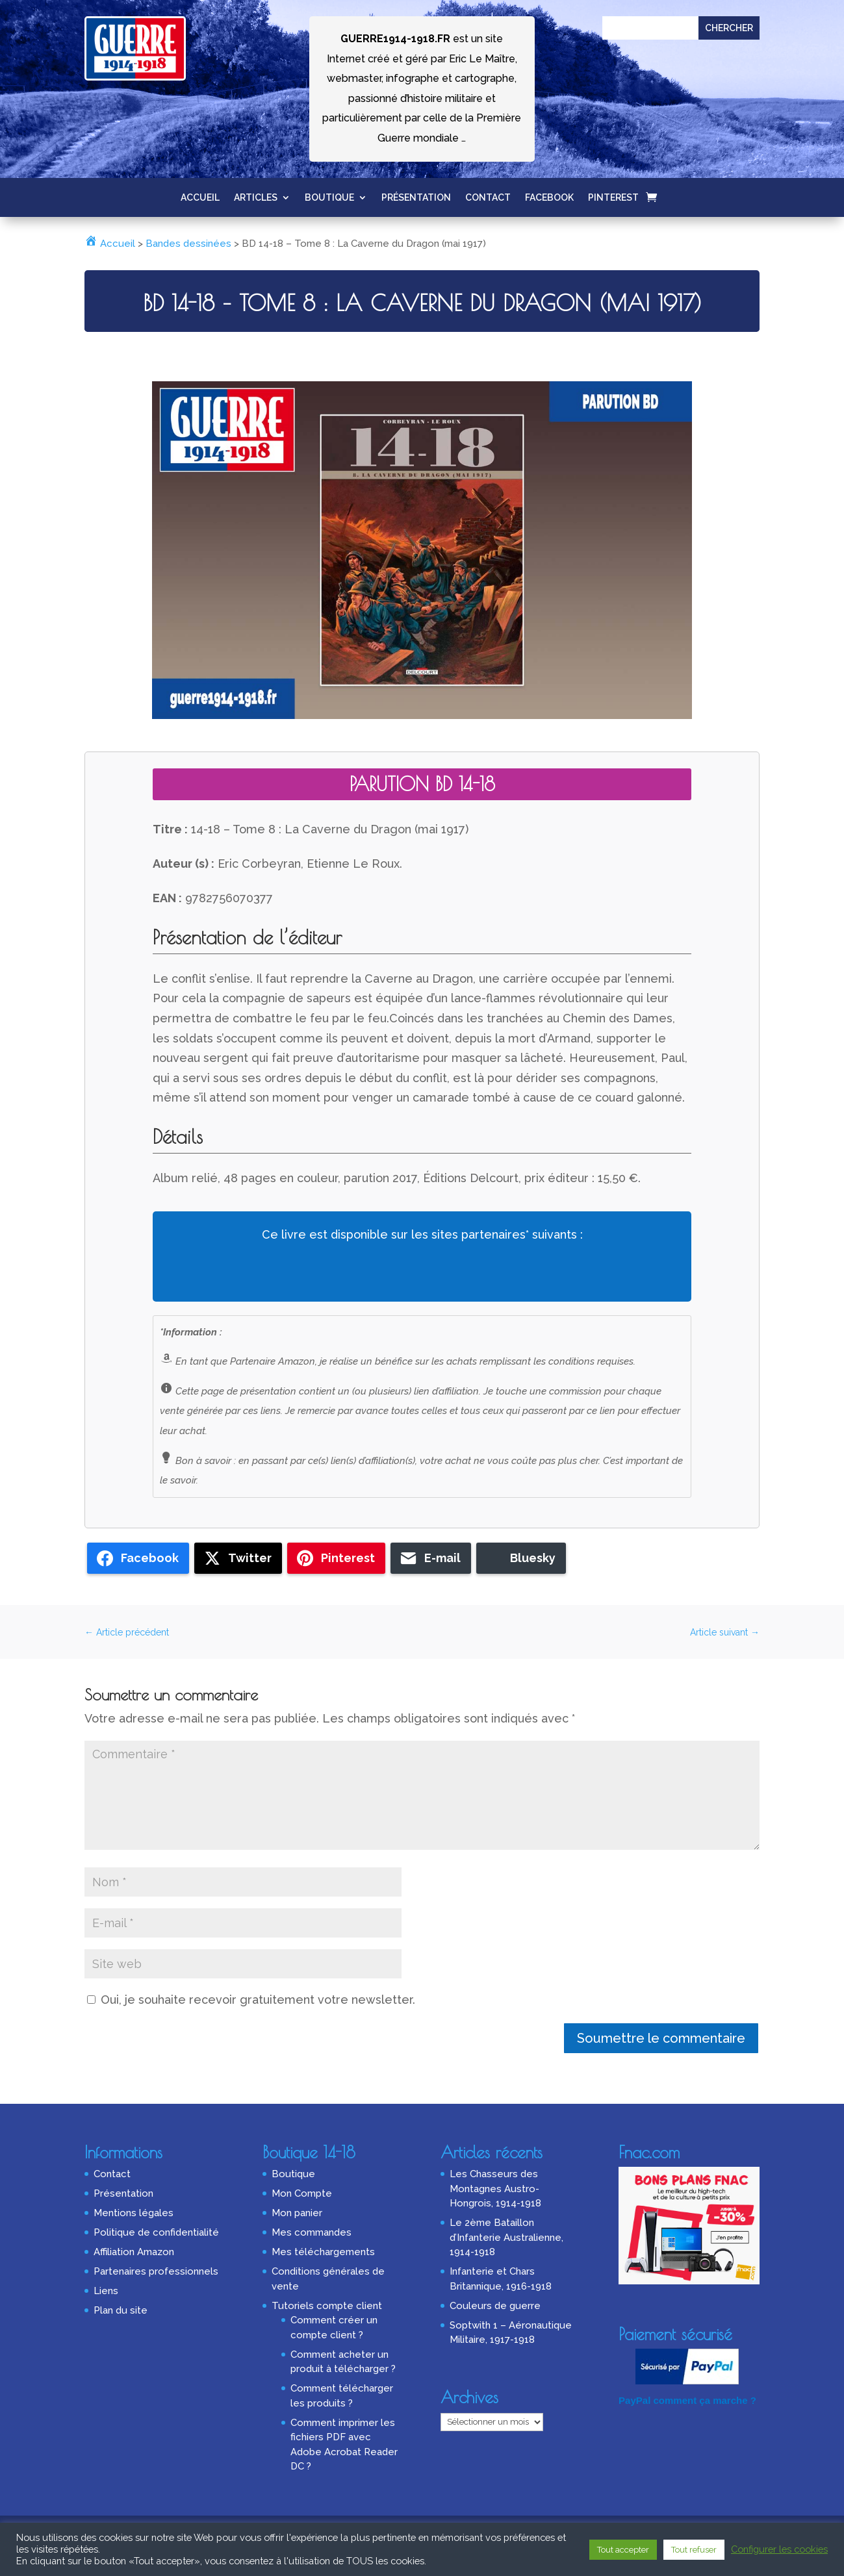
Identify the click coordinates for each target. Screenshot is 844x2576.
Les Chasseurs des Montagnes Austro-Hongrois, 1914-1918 (495, 2188)
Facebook (549, 198)
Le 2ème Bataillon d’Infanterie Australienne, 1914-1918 (506, 2237)
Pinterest (613, 198)
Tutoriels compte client (327, 2306)
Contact (488, 198)
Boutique (329, 198)
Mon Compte (302, 2193)
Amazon (209, 1271)
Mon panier (297, 2213)
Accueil (200, 198)
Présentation (416, 198)
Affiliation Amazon (134, 2252)
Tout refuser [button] (694, 2550)
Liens (106, 2291)
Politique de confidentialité (156, 2232)
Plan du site (120, 2310)
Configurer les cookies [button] (779, 2549)
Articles (255, 198)
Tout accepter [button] (623, 2550)
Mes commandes (312, 2232)
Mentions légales (133, 2213)
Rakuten (493, 1271)
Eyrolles (635, 1271)
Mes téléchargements (323, 2252)
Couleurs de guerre (495, 2306)
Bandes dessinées (188, 243)
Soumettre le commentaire (661, 2038)
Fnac (351, 1271)
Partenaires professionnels (156, 2271)
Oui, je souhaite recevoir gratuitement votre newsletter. (251, 1999)
